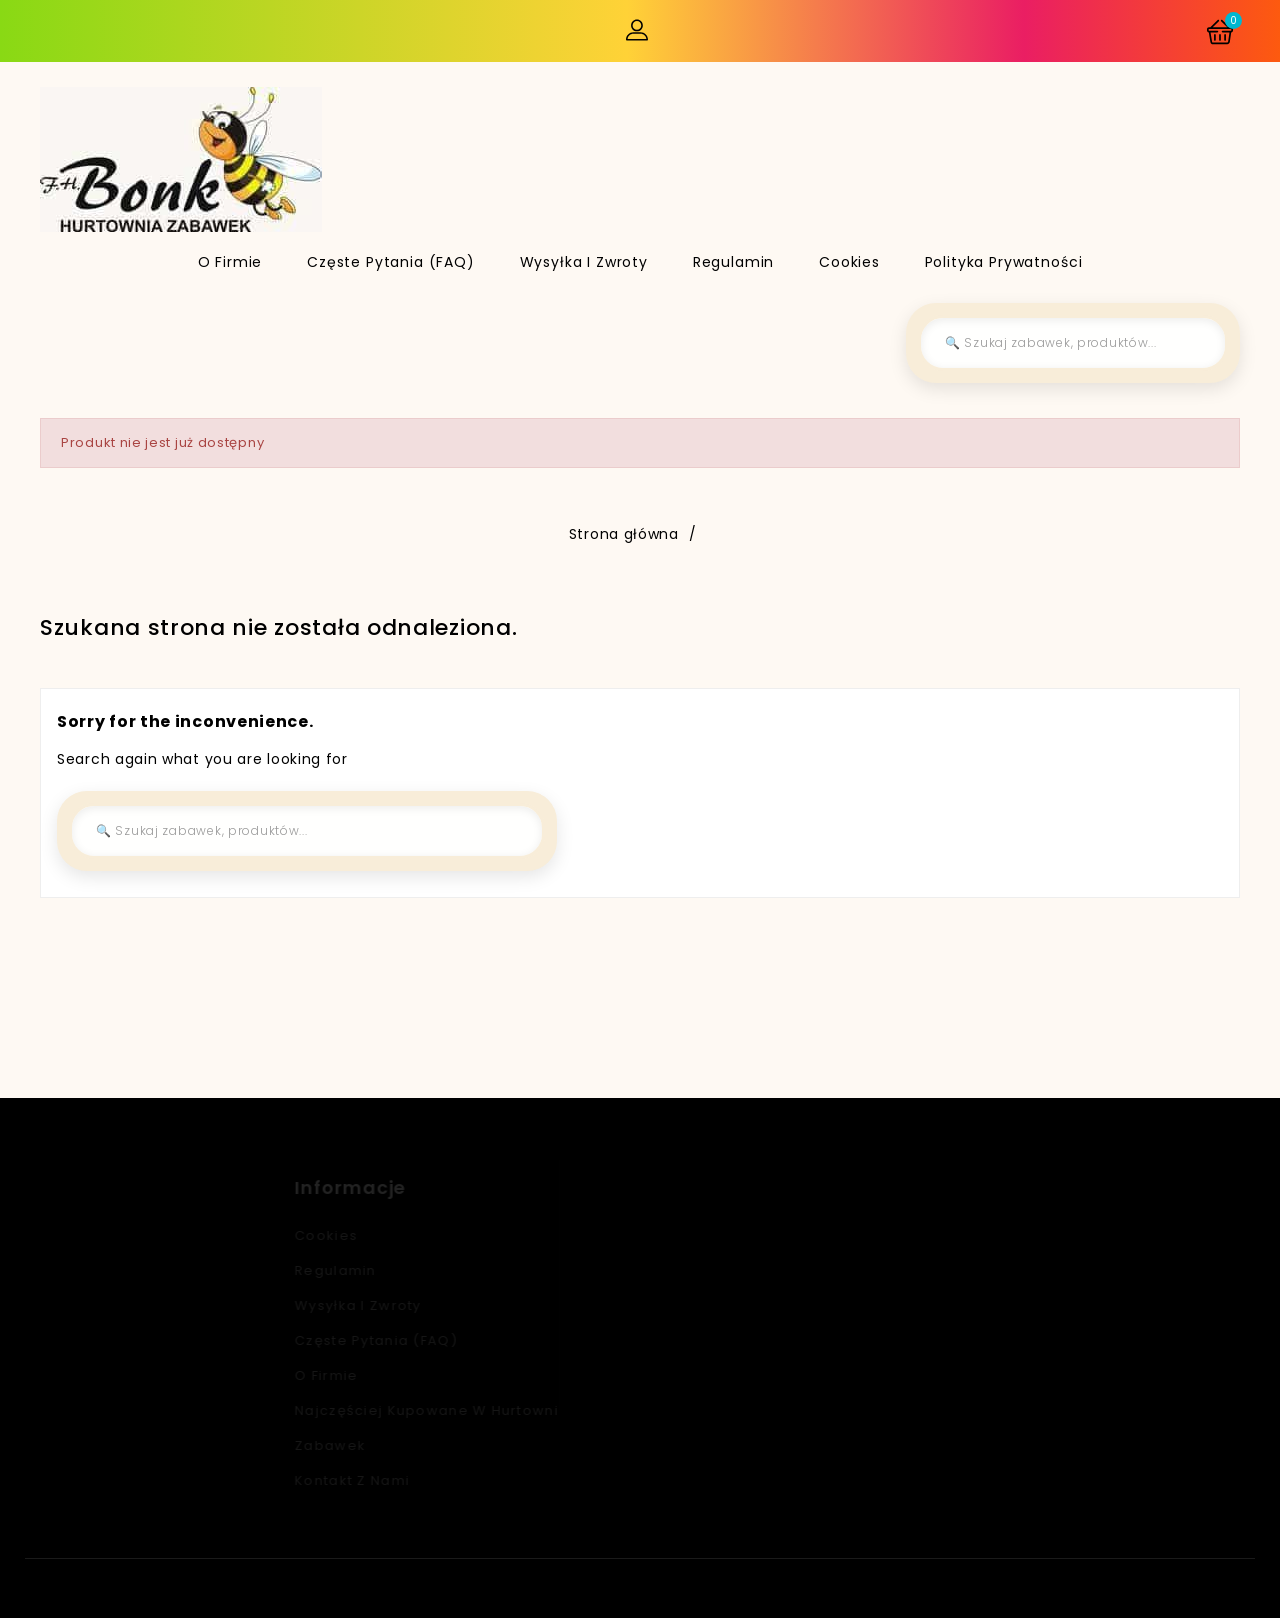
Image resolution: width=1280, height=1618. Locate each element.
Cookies (849, 262)
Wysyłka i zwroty (584, 262)
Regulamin (734, 262)
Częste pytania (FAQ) (391, 262)
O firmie (230, 262)
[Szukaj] (1073, 343)
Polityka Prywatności (1004, 262)
